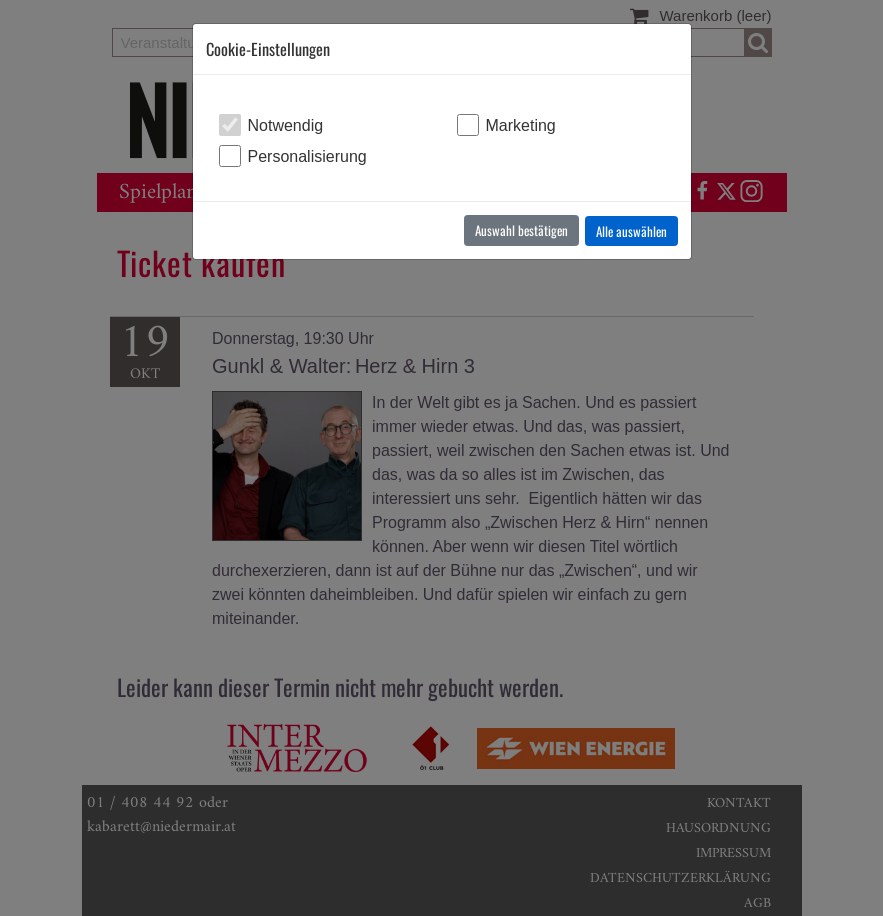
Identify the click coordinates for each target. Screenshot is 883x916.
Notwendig (286, 125)
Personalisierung (307, 156)
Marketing (521, 125)
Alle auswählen (631, 231)
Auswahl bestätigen (521, 230)
